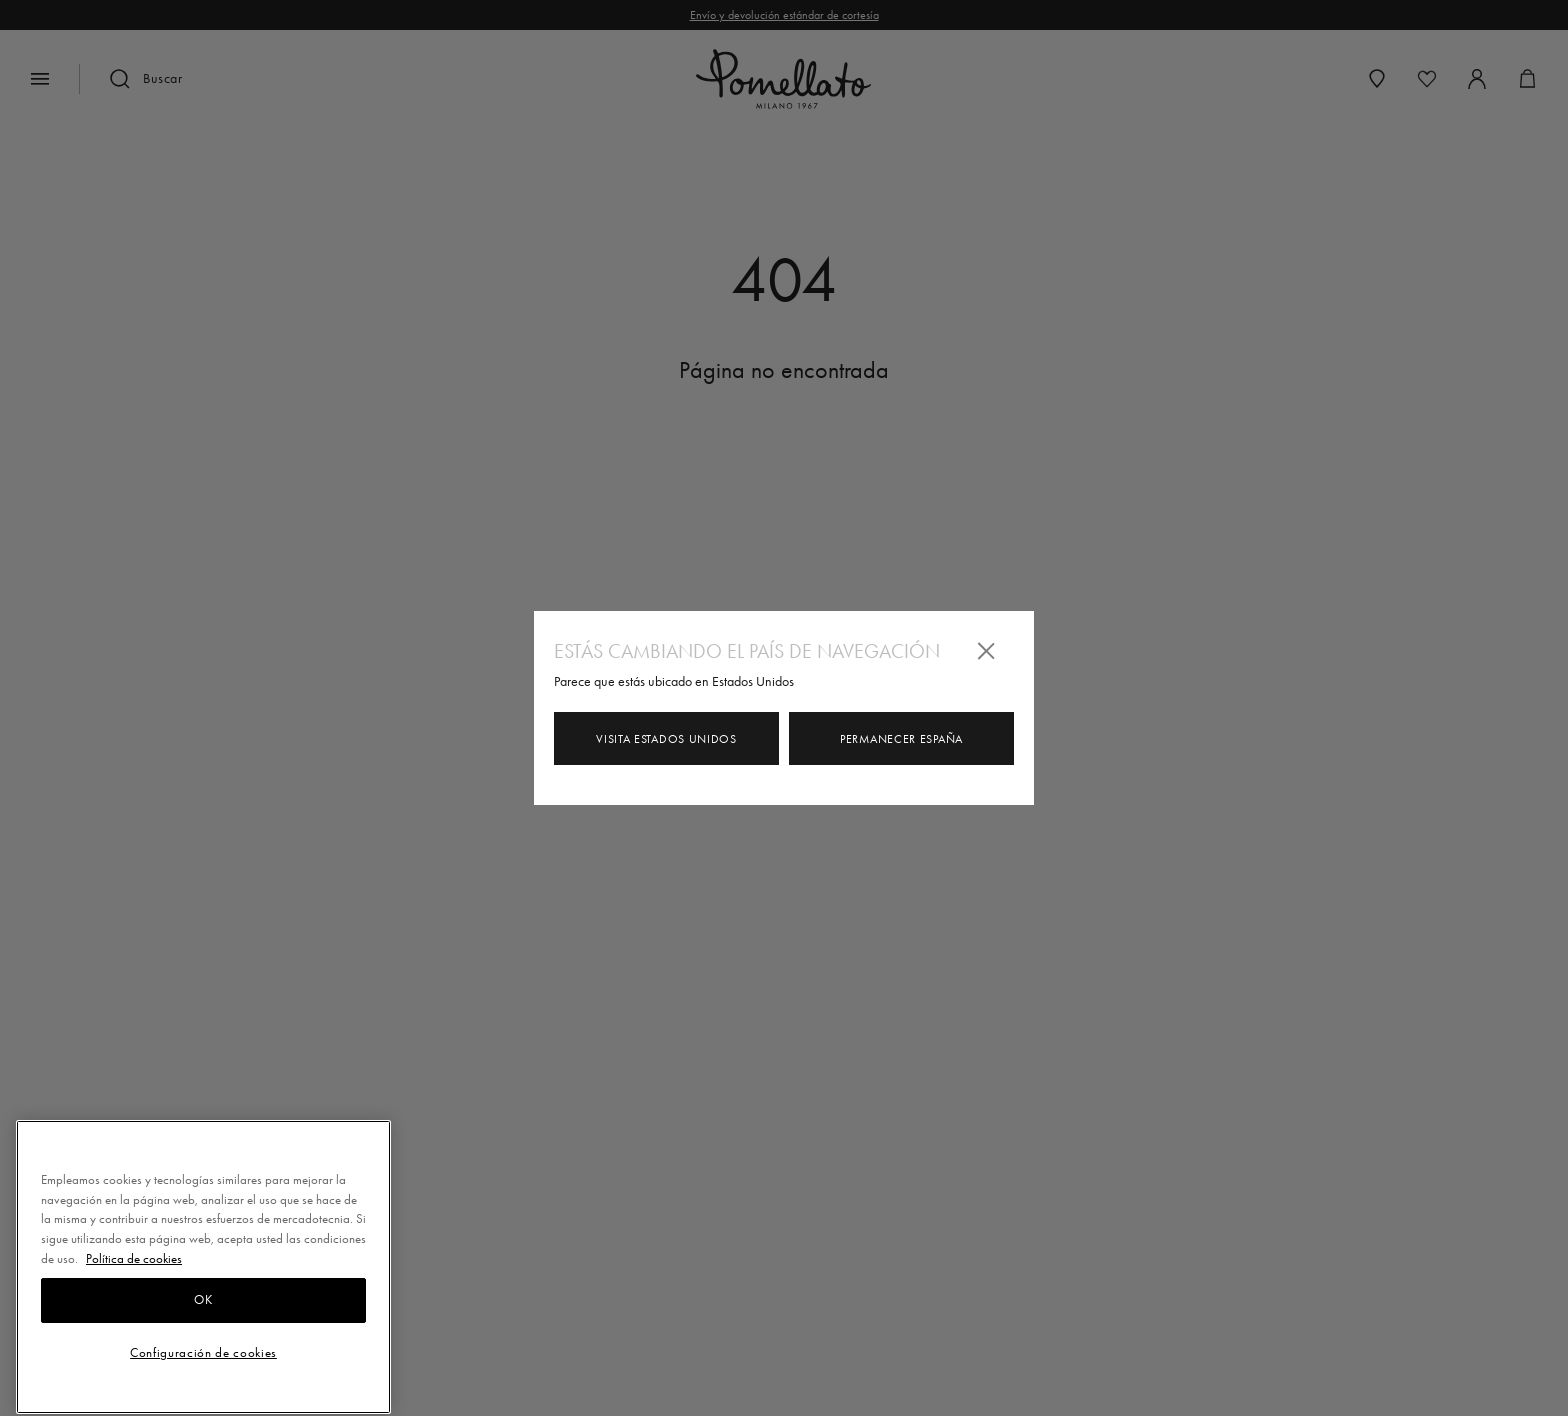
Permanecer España (901, 739)
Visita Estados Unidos (666, 739)
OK (203, 1309)
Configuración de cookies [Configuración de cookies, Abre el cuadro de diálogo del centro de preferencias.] (203, 1362)
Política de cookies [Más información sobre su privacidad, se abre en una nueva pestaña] (134, 1268)
